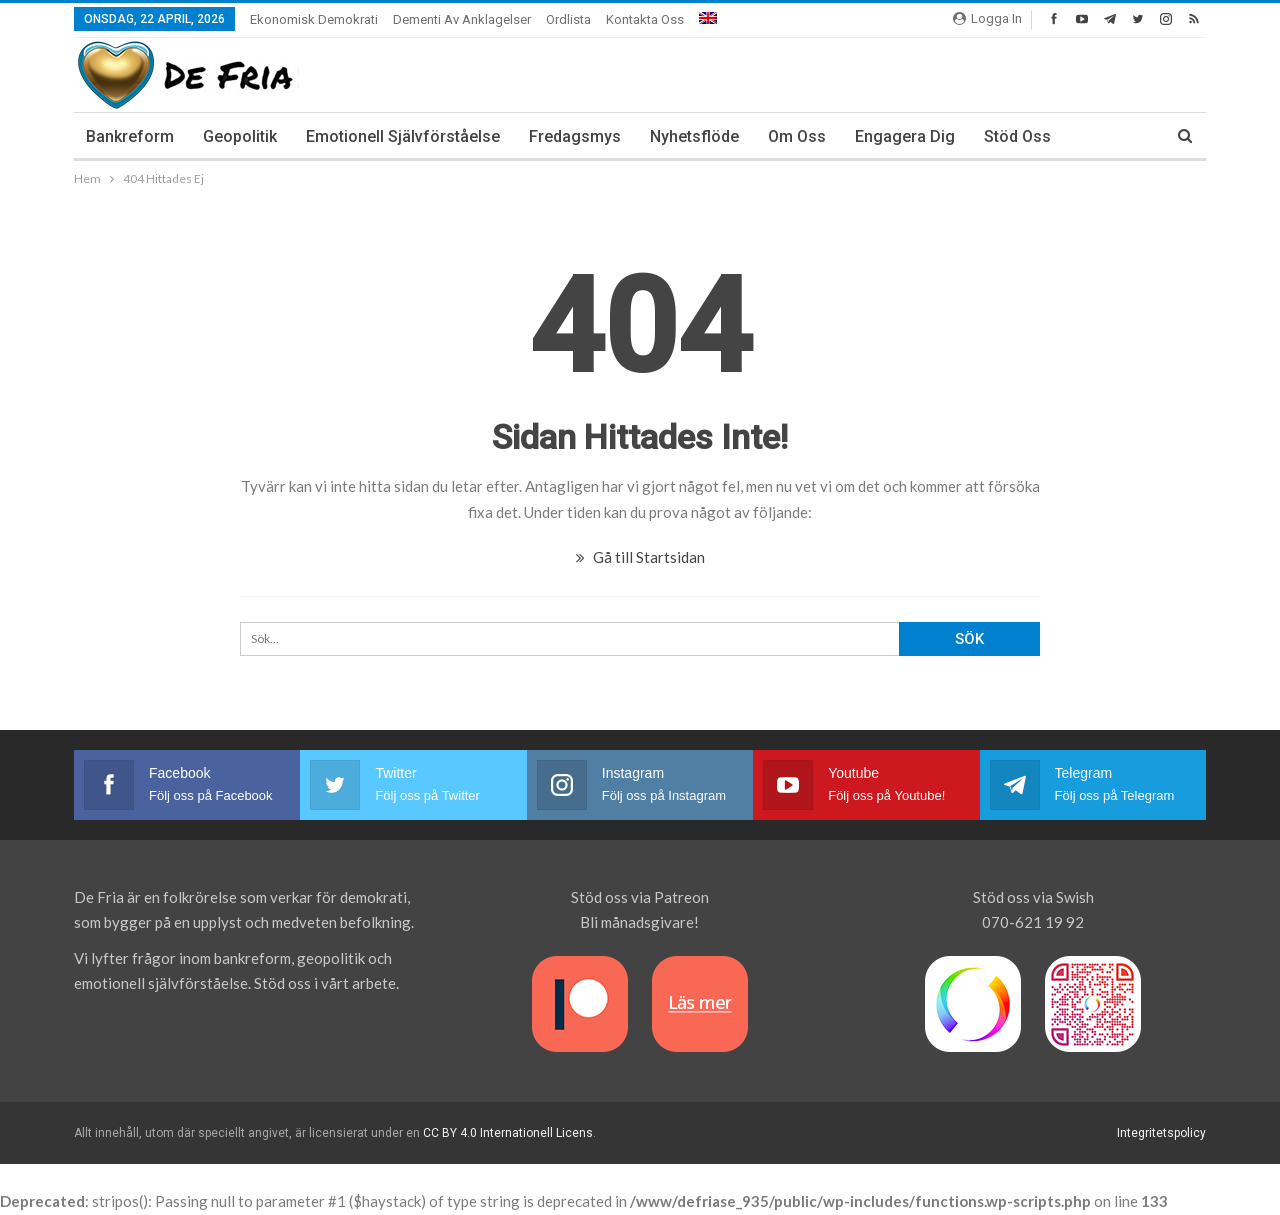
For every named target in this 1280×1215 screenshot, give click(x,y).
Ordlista (568, 19)
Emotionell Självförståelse (403, 136)
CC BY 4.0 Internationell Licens (508, 1133)
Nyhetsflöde (694, 136)
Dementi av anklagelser (462, 19)
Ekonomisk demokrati (314, 19)
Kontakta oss (645, 19)
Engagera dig (905, 136)
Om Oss (797, 136)
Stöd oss (1017, 136)
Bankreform (130, 136)
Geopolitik (240, 136)
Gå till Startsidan (640, 557)
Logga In (987, 18)
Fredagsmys (575, 136)
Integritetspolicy (1161, 1133)
